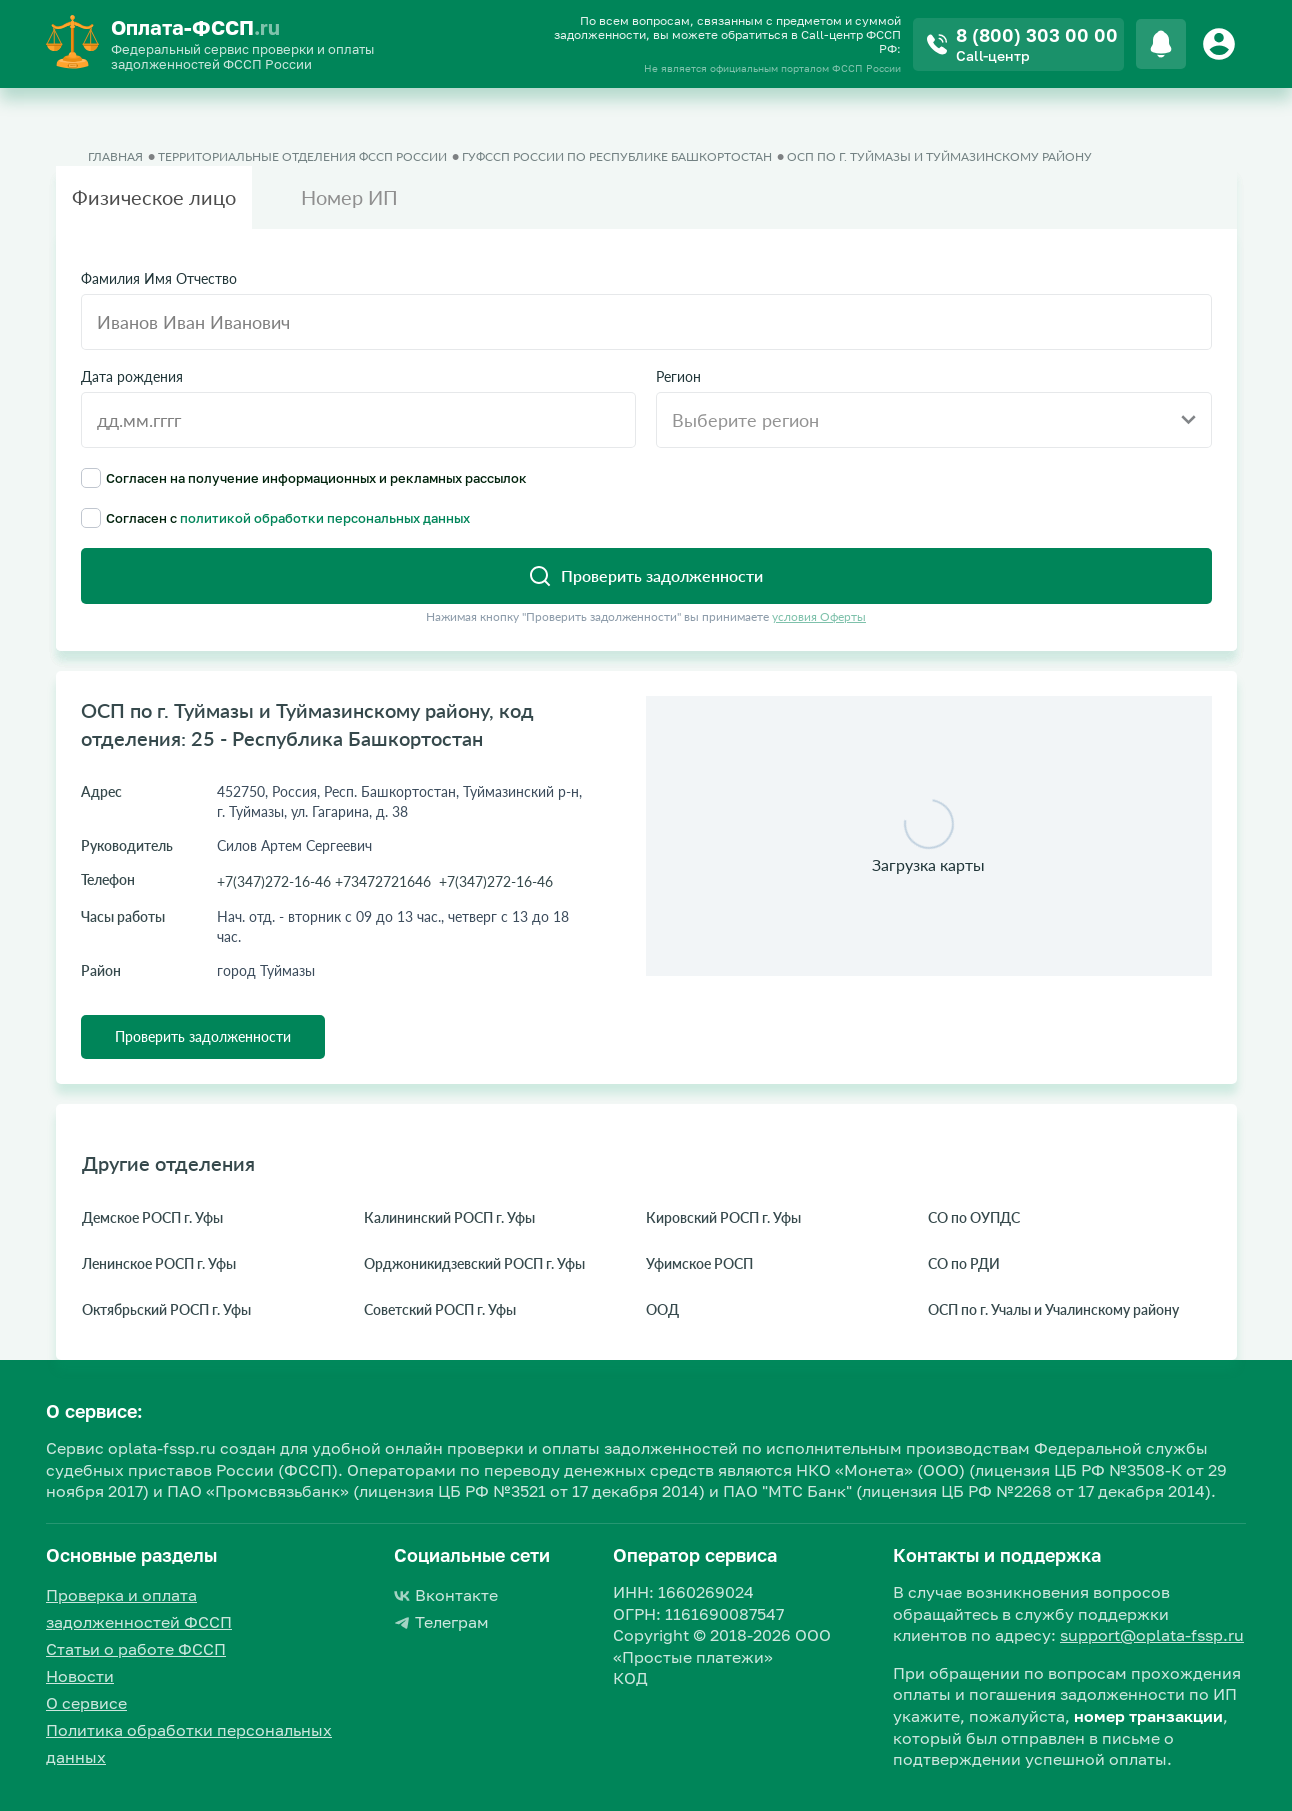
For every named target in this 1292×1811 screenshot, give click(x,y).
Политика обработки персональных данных (189, 1743)
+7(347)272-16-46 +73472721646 (324, 881)
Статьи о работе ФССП (136, 1649)
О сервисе (86, 1703)
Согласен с (275, 518)
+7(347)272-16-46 (496, 881)
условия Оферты (819, 616)
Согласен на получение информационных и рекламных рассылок (304, 478)
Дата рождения (132, 377)
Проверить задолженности (203, 1036)
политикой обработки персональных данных (325, 518)
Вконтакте (446, 1595)
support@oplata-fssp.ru (1152, 1635)
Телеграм (441, 1622)
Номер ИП (349, 197)
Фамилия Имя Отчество (159, 279)
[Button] (1222, 44)
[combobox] (934, 420)
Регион (678, 377)
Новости (80, 1676)
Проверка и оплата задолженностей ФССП (139, 1608)
